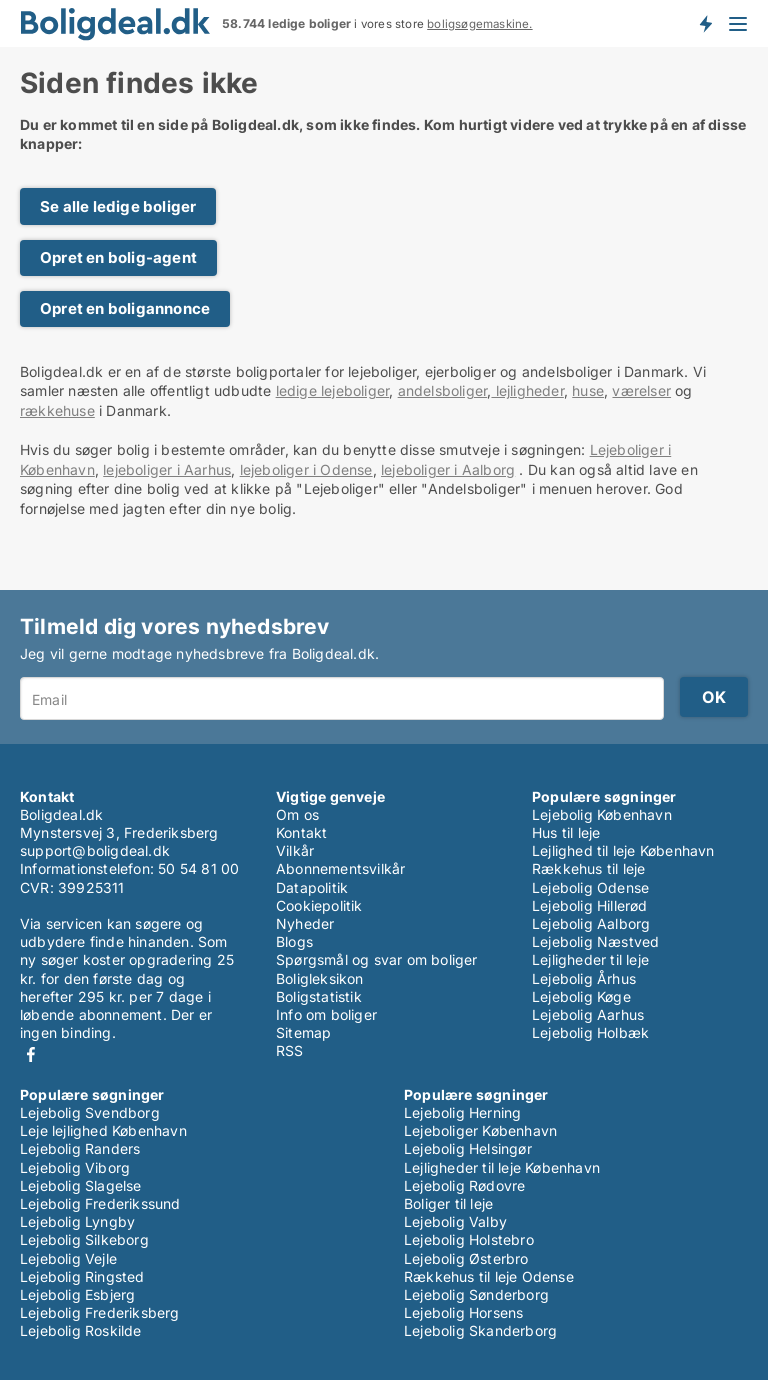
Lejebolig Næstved (595, 941)
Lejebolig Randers (80, 1148)
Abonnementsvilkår (340, 868)
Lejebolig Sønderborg (476, 1294)
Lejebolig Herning (462, 1112)
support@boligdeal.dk (95, 850)
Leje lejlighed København (103, 1130)
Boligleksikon (320, 978)
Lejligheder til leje (590, 959)
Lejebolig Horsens (463, 1312)
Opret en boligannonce (125, 308)
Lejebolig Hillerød (590, 905)
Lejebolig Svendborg (90, 1112)
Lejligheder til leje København (502, 1167)
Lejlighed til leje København (623, 850)
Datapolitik (312, 887)
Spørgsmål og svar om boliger (377, 959)
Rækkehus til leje (588, 868)
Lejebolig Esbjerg (77, 1294)
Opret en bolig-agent (118, 257)
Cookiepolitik (319, 905)
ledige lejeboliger (333, 390)
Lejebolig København (602, 814)
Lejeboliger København (480, 1130)
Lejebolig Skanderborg (480, 1330)
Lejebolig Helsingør (468, 1148)
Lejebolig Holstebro (469, 1239)
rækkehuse (57, 410)
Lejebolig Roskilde (81, 1330)
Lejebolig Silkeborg (84, 1239)
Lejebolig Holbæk (590, 1032)
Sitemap (303, 1032)
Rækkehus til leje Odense (489, 1276)
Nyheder (305, 923)
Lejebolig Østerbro (466, 1258)
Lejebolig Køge (581, 996)
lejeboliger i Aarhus (167, 469)
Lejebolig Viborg (75, 1167)
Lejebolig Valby (455, 1221)
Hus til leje (566, 832)
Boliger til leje (448, 1203)
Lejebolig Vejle (68, 1258)
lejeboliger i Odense (306, 469)
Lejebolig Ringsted (82, 1276)
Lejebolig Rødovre (464, 1185)
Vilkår (295, 850)
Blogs (294, 941)
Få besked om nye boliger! (705, 23)
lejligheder (527, 390)
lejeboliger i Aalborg (448, 469)
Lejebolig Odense (590, 887)
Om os (297, 814)
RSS (290, 1050)
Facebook (31, 1054)
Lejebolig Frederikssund (100, 1203)
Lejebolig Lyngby (77, 1221)
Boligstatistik (319, 996)
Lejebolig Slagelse (81, 1185)
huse (588, 390)
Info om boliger (326, 1014)
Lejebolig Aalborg (591, 923)
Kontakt (301, 832)
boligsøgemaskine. (479, 24)
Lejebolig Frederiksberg (100, 1312)
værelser (641, 390)
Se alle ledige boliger (118, 206)
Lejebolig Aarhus (588, 1014)
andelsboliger (443, 390)
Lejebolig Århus (584, 978)
